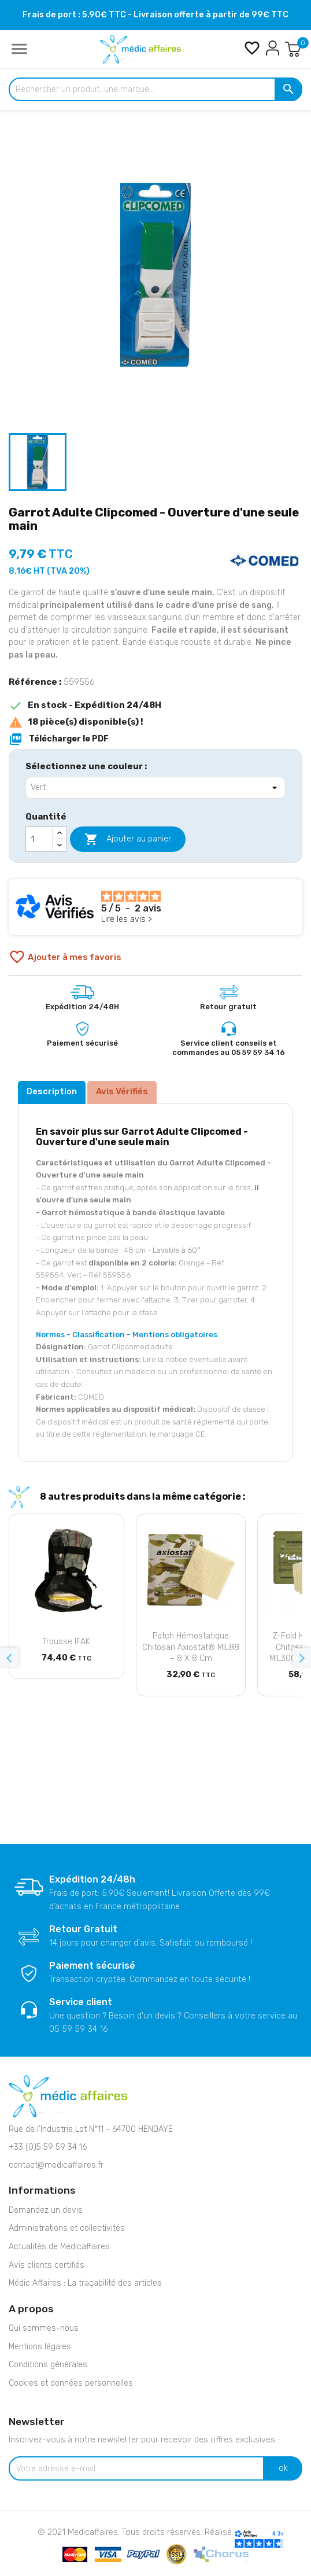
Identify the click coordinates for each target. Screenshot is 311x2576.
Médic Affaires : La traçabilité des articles (85, 2283)
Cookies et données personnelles (71, 2383)
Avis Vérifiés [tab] (122, 1091)
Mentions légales (40, 2347)
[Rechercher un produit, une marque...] (155, 89)
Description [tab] (52, 1091)
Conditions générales (48, 2365)
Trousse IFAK (66, 1642)
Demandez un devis (46, 2210)
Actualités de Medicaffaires (59, 2247)
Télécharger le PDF (59, 739)
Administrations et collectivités (67, 2228)
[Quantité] (39, 839)
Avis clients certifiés (46, 2265)
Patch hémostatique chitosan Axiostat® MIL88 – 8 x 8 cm (190, 1647)
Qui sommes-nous (44, 2328)
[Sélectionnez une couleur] (155, 788)
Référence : (35, 682)
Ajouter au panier (127, 839)
